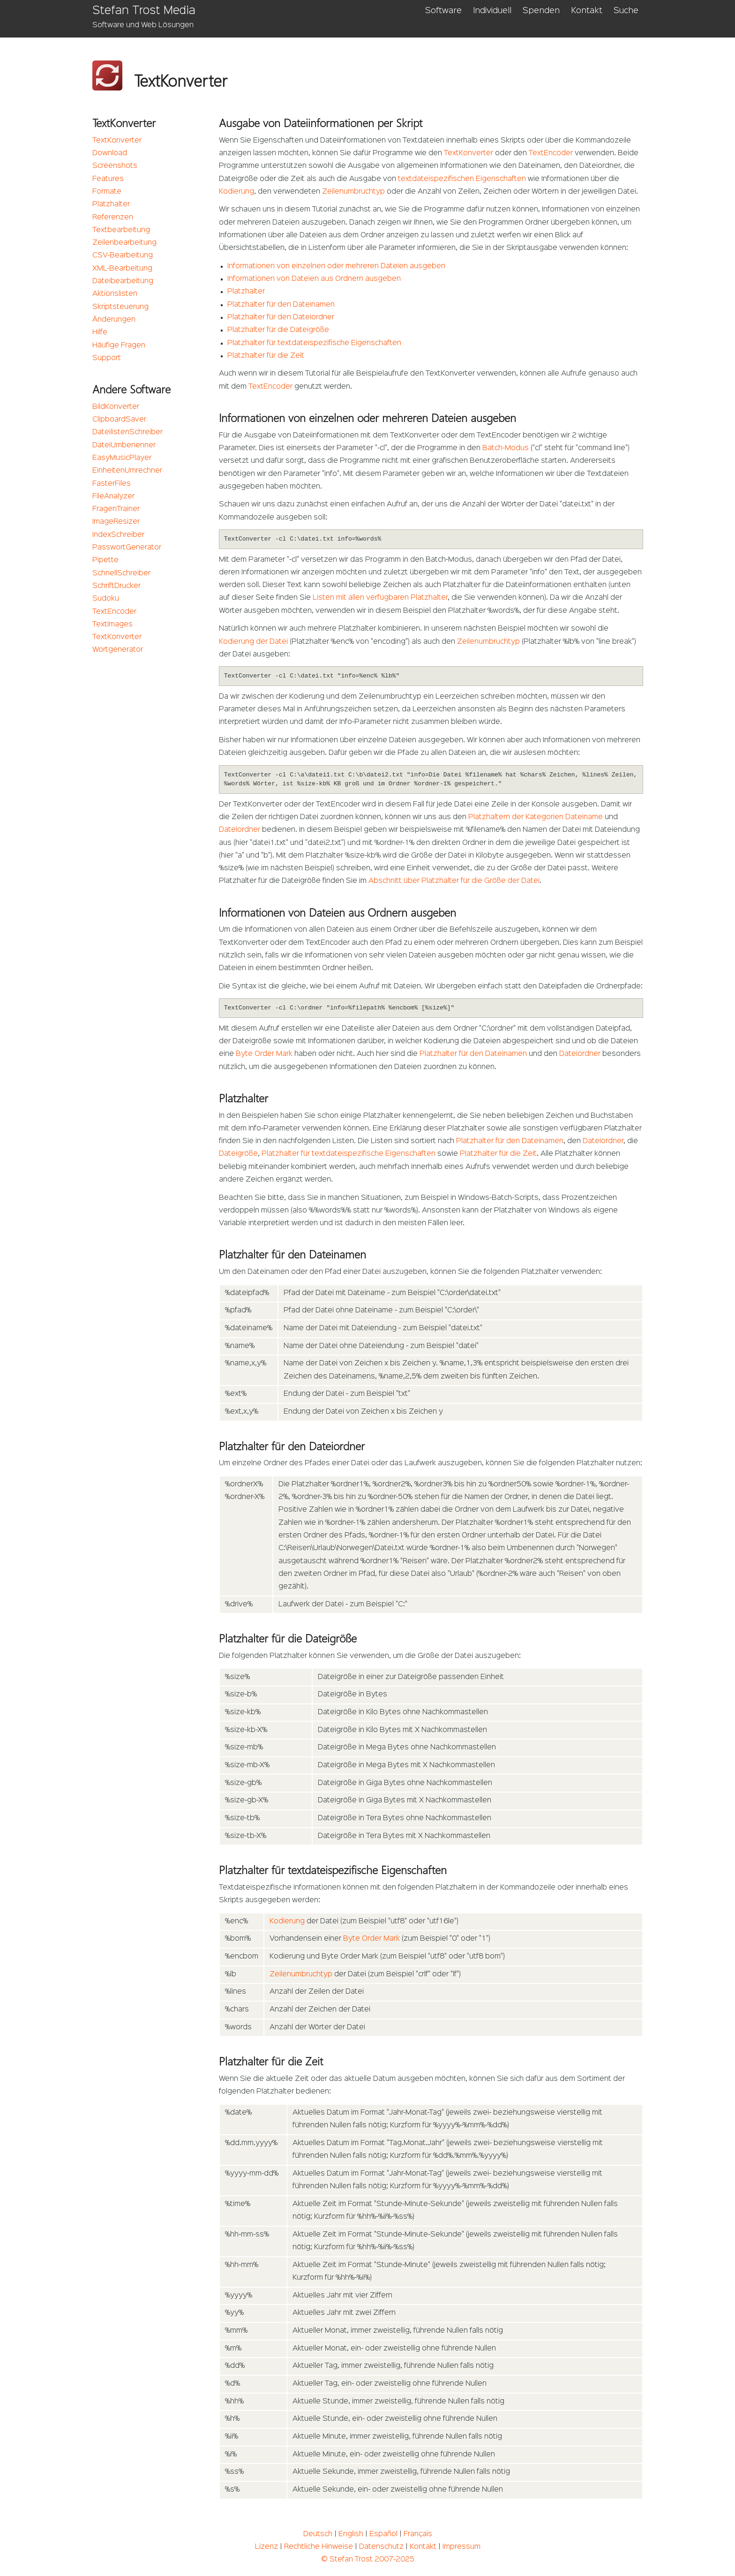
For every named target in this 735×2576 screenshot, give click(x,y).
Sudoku (105, 598)
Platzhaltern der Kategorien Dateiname (535, 817)
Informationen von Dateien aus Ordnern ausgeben (314, 279)
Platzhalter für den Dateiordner (280, 317)
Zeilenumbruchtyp (353, 191)
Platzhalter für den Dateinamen (281, 304)
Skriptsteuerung (120, 307)
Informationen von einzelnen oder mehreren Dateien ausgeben (336, 266)
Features (108, 179)
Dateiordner (239, 830)
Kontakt (586, 11)
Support (106, 358)
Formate (106, 191)
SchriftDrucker (116, 586)
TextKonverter (117, 140)
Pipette (105, 560)
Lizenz (266, 2547)
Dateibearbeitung (122, 281)
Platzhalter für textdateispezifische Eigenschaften (314, 343)
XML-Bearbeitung (122, 268)
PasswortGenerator (126, 547)
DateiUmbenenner (124, 445)
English (350, 2534)
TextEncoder (114, 612)
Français (418, 2534)
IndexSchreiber (118, 535)
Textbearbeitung (121, 230)
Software (443, 11)
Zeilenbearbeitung (124, 243)
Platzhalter (111, 204)
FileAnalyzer (113, 496)
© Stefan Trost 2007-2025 (367, 2559)
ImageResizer (116, 522)
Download (109, 153)
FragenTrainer (116, 509)
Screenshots (114, 166)
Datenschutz (381, 2547)
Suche (626, 11)
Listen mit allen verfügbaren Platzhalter (380, 598)
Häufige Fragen (118, 345)
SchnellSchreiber (121, 573)
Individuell (492, 11)
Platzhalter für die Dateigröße (278, 330)
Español (383, 2534)
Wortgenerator (117, 650)
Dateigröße (238, 1154)
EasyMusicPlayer (121, 458)
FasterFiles (111, 484)
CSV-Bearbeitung (122, 255)
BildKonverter (115, 407)
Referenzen (112, 217)
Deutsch (317, 2534)
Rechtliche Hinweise (318, 2547)
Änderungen (113, 319)
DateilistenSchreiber (127, 432)
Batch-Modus (505, 448)
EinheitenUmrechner (127, 470)
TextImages (112, 624)
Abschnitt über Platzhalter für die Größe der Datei (454, 881)
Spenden (541, 11)
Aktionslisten (114, 294)
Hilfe (99, 332)
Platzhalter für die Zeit (265, 356)
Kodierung (236, 191)
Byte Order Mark (264, 1054)
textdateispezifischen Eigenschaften (462, 179)
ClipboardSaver (119, 419)
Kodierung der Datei (253, 642)
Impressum (461, 2547)
